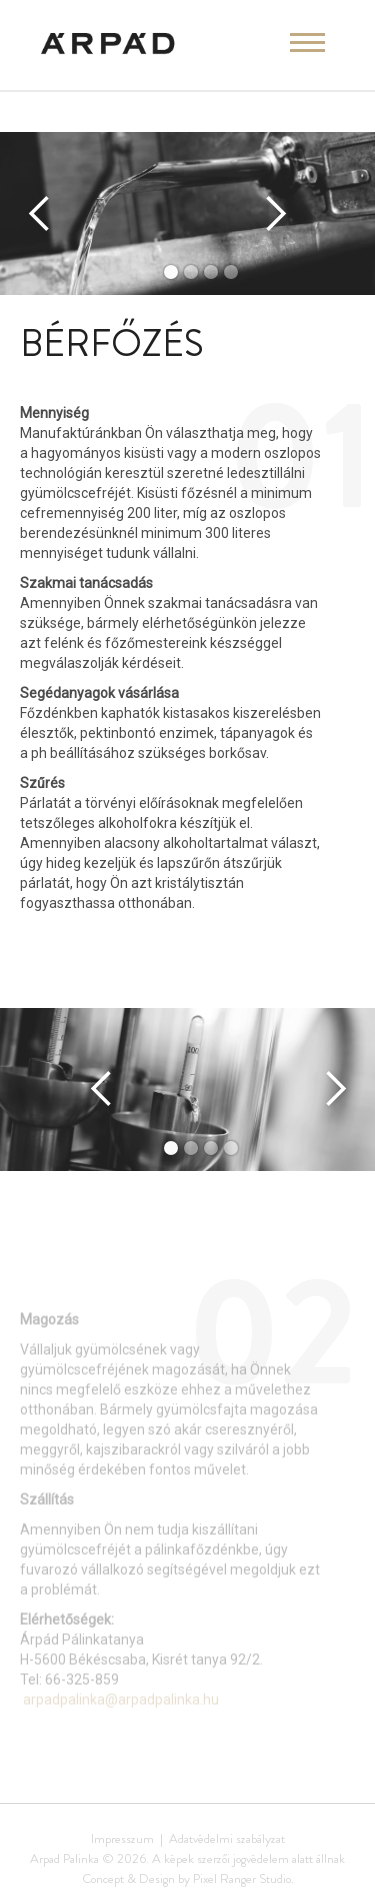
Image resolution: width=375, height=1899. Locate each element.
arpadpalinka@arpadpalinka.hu (121, 1717)
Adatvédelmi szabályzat (227, 1838)
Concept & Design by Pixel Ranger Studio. (188, 1878)
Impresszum (122, 1838)
